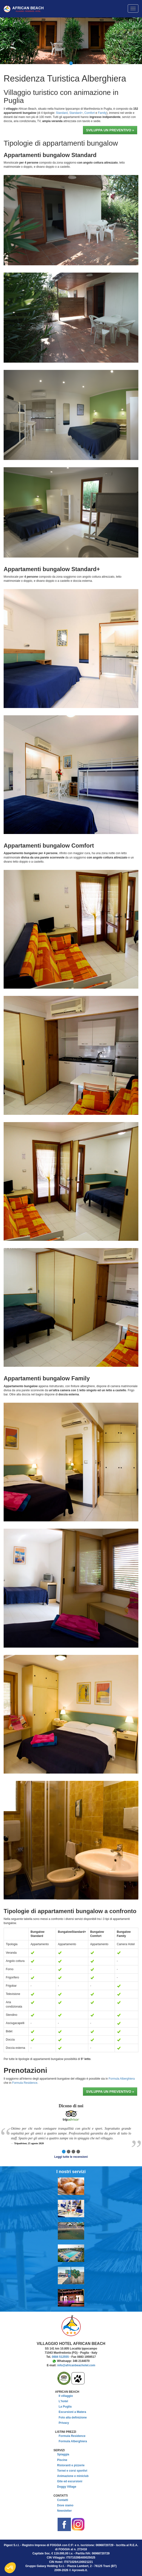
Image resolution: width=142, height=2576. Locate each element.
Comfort (89, 113)
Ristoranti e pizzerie (70, 2465)
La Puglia (65, 2406)
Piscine (62, 2460)
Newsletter (64, 2510)
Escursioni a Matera (72, 2412)
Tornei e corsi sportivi (72, 2470)
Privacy (64, 2423)
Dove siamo (65, 2505)
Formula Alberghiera (122, 2078)
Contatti (62, 2500)
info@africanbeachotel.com (76, 2365)
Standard (62, 113)
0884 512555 (60, 2357)
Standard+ (76, 113)
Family (102, 113)
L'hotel (63, 2401)
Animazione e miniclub (73, 2476)
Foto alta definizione (73, 2417)
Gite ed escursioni (69, 2481)
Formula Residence (24, 2082)
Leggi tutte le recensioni (71, 2157)
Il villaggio (66, 2396)
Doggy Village (66, 2486)
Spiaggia (63, 2454)
